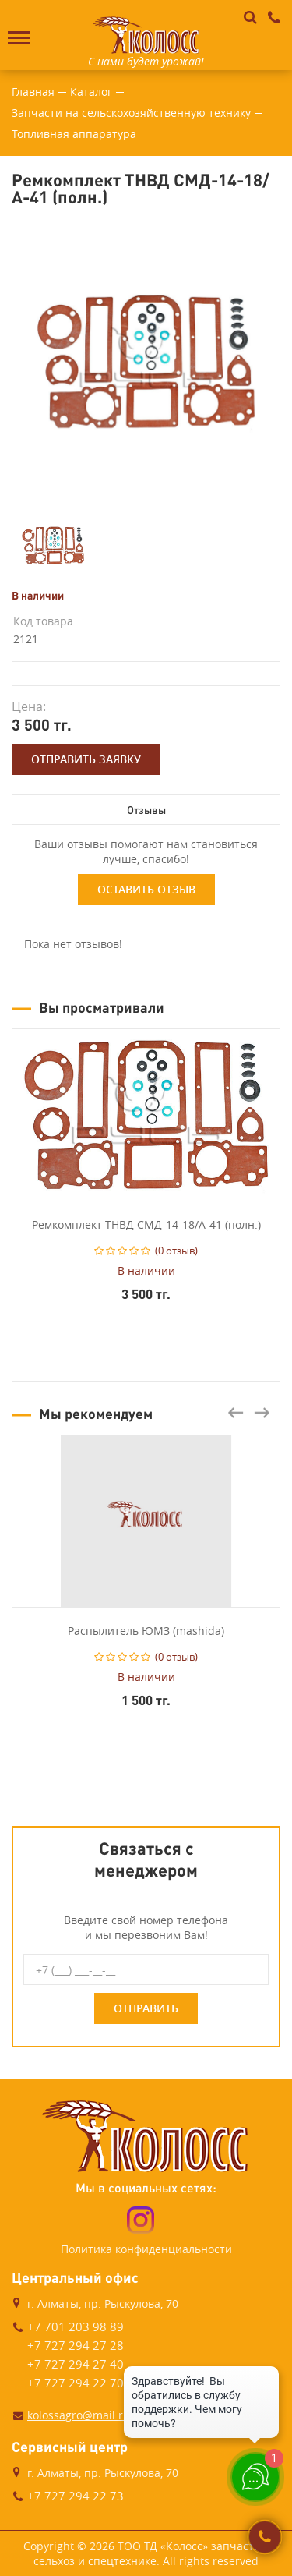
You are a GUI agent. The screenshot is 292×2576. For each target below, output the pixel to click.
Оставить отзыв (146, 889)
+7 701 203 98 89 (75, 2326)
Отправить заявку (86, 759)
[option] (146, 361)
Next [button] (261, 1412)
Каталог (91, 91)
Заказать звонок (265, 2537)
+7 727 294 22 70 (75, 2382)
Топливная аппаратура (74, 133)
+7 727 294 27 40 (75, 2364)
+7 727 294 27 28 (75, 2345)
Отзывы (146, 809)
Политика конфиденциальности (146, 2249)
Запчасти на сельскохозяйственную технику (131, 112)
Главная (33, 91)
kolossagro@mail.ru (78, 2415)
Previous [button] (236, 1412)
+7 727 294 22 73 (75, 2495)
